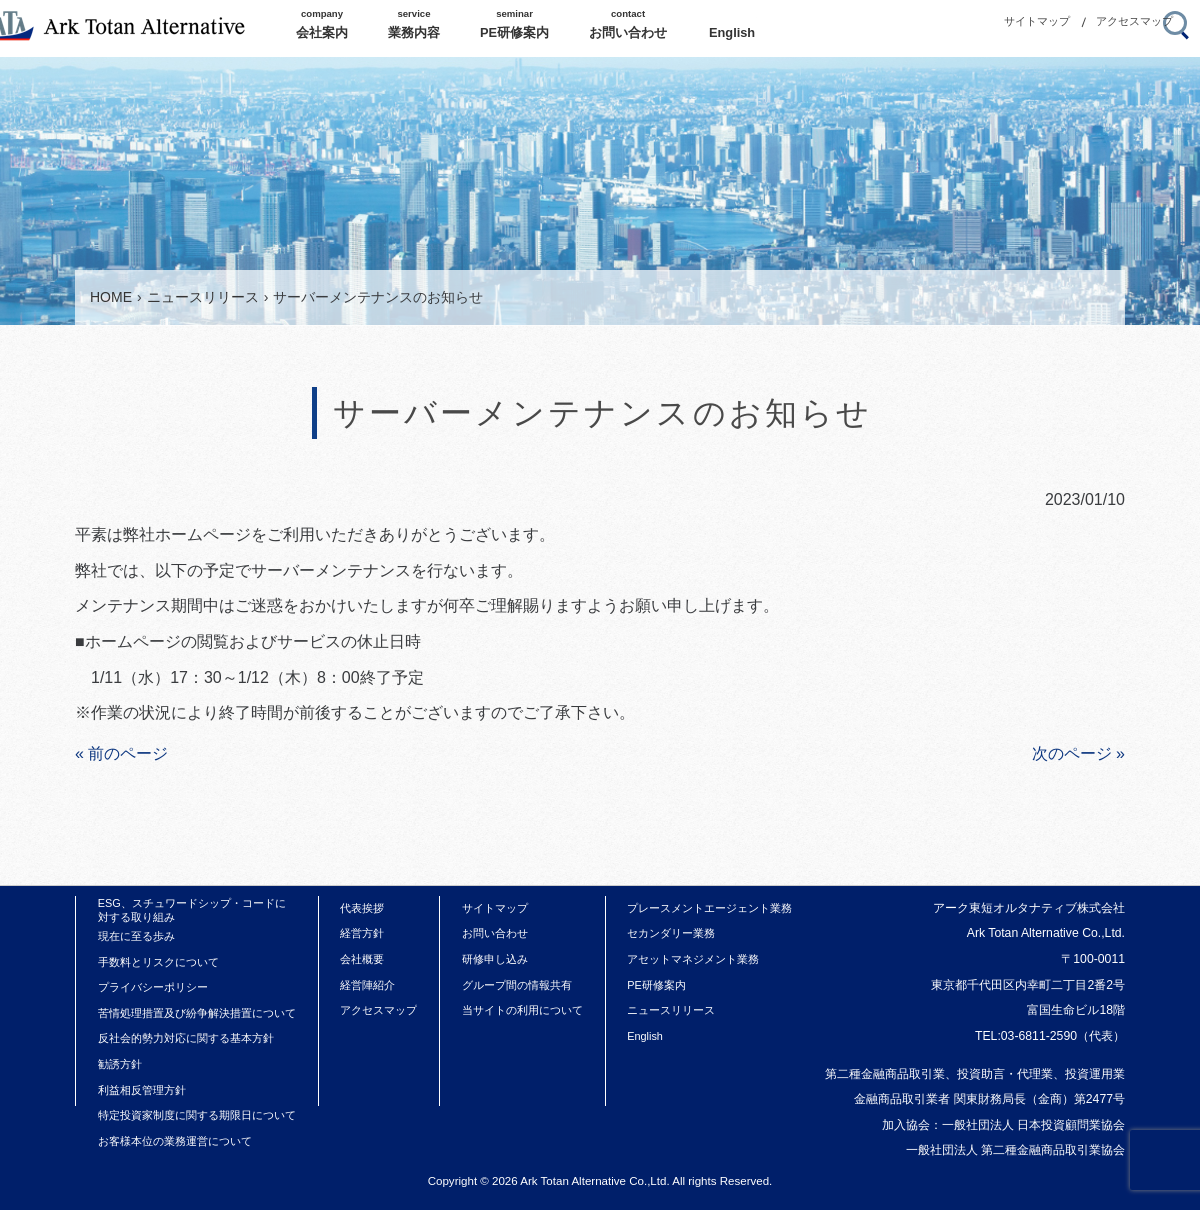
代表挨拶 (362, 908)
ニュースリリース (671, 1010)
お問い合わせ (495, 933)
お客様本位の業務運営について (175, 1141)
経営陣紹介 (367, 985)
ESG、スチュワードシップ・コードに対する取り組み (192, 910)
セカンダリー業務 (671, 933)
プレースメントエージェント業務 (709, 908)
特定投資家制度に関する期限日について (197, 1115)
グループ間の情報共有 (517, 985)
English (645, 1036)
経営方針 (362, 933)
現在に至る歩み (136, 936)
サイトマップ (1037, 21)
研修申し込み (495, 959)
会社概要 (362, 959)
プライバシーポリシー (153, 987)
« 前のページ (121, 753)
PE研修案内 (656, 985)
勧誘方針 (120, 1064)
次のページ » (1078, 753)
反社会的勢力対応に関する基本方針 (186, 1038)
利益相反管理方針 (142, 1090)
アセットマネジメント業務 (693, 959)
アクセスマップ (1134, 21)
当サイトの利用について (522, 1010)
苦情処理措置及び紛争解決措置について (197, 1013)
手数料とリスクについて (158, 962)
